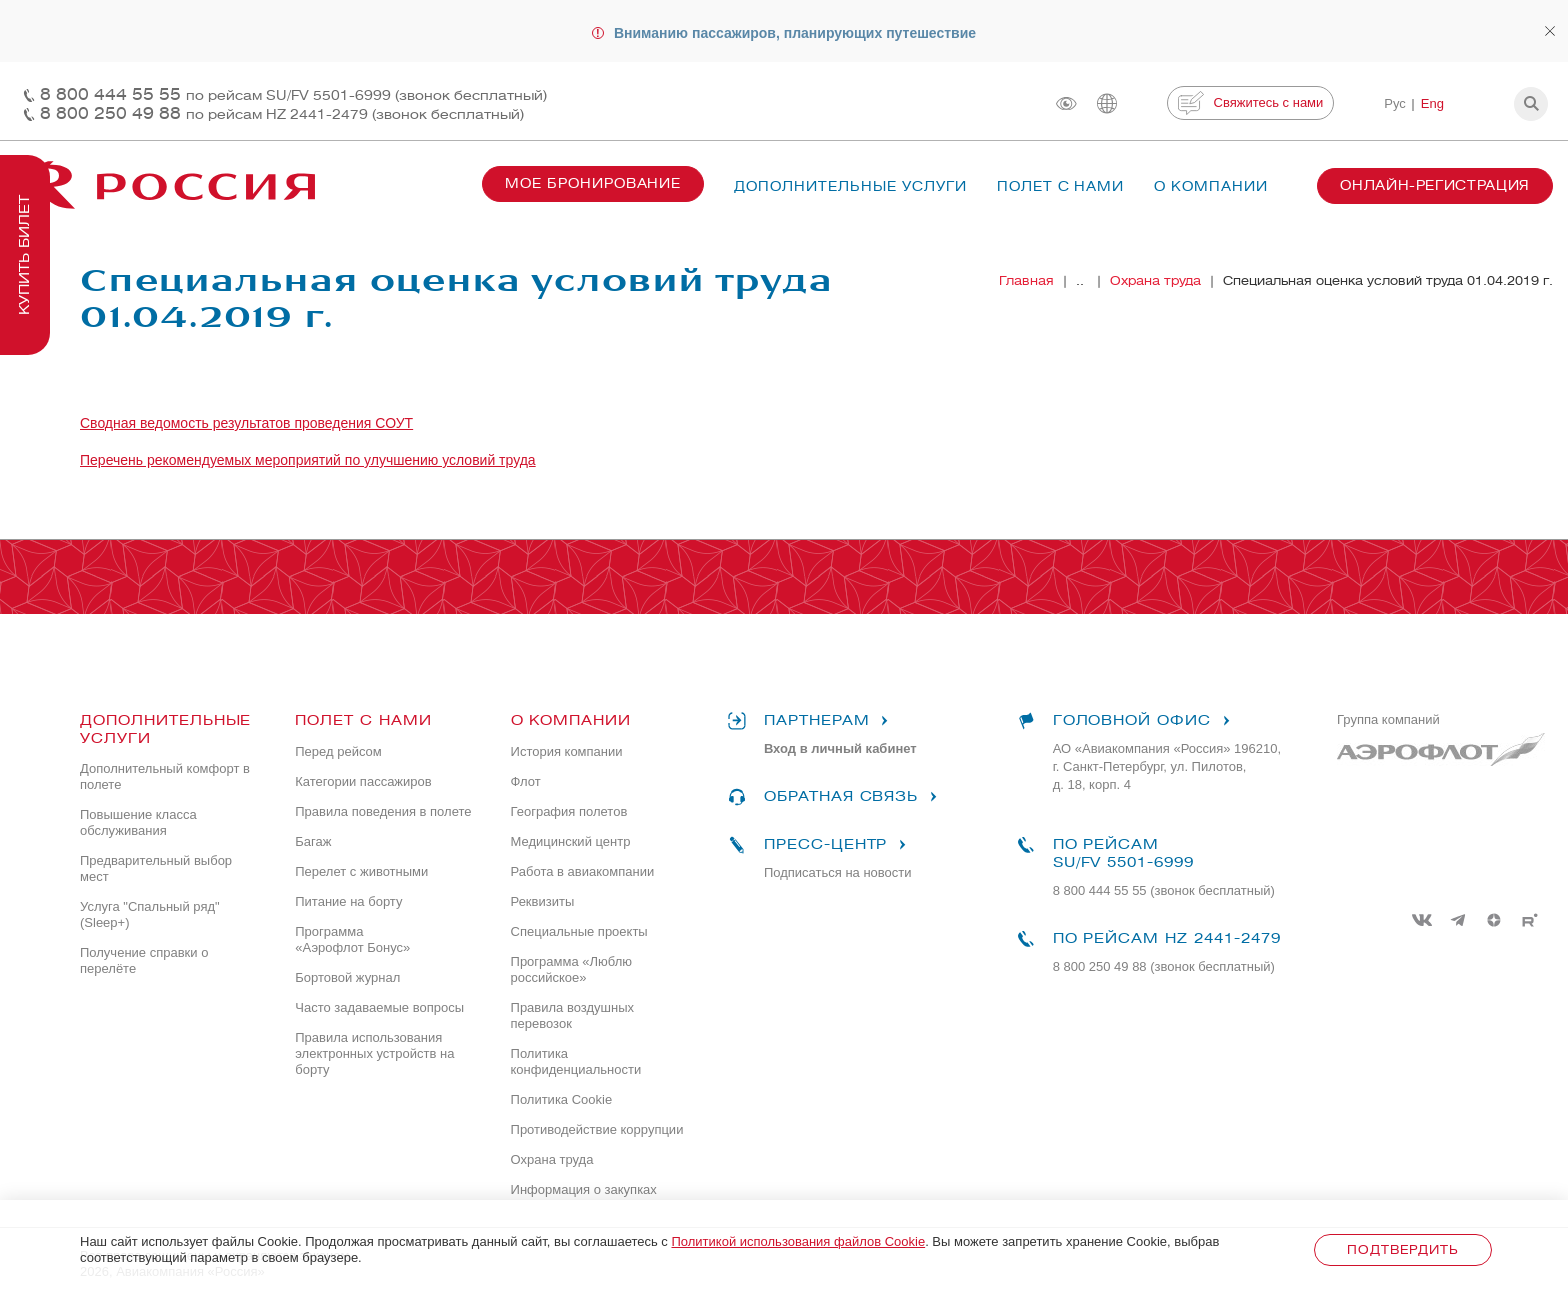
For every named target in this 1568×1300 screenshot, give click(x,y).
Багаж (313, 841)
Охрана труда (552, 1159)
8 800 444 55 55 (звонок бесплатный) (1164, 890)
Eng (1432, 103)
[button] (1531, 104)
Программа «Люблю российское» (571, 969)
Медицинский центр (571, 841)
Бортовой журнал (347, 977)
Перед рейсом (338, 751)
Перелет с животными (361, 871)
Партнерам (811, 721)
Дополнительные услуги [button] (850, 186)
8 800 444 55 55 (293, 94)
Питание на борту (348, 901)
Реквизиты (543, 901)
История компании (567, 751)
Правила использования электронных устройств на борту (374, 1053)
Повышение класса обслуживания (138, 822)
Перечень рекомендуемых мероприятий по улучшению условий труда (308, 460)
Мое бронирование (593, 183)
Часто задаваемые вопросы (379, 1007)
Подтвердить (1402, 1249)
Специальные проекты (579, 931)
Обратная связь (835, 797)
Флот (526, 781)
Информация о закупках (584, 1189)
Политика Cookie (562, 1099)
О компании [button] (1211, 186)
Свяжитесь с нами (1250, 103)
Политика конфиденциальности (576, 1061)
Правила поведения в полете (383, 811)
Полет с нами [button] (1061, 186)
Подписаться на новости (838, 872)
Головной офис (1126, 721)
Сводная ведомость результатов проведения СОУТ (246, 423)
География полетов (569, 811)
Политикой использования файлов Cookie (798, 1241)
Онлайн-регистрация (1435, 185)
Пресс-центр (819, 845)
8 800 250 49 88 (282, 113)
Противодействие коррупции (597, 1129)
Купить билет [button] (24, 255)
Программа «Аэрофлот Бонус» (352, 939)
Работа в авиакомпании (583, 871)
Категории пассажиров (363, 781)
